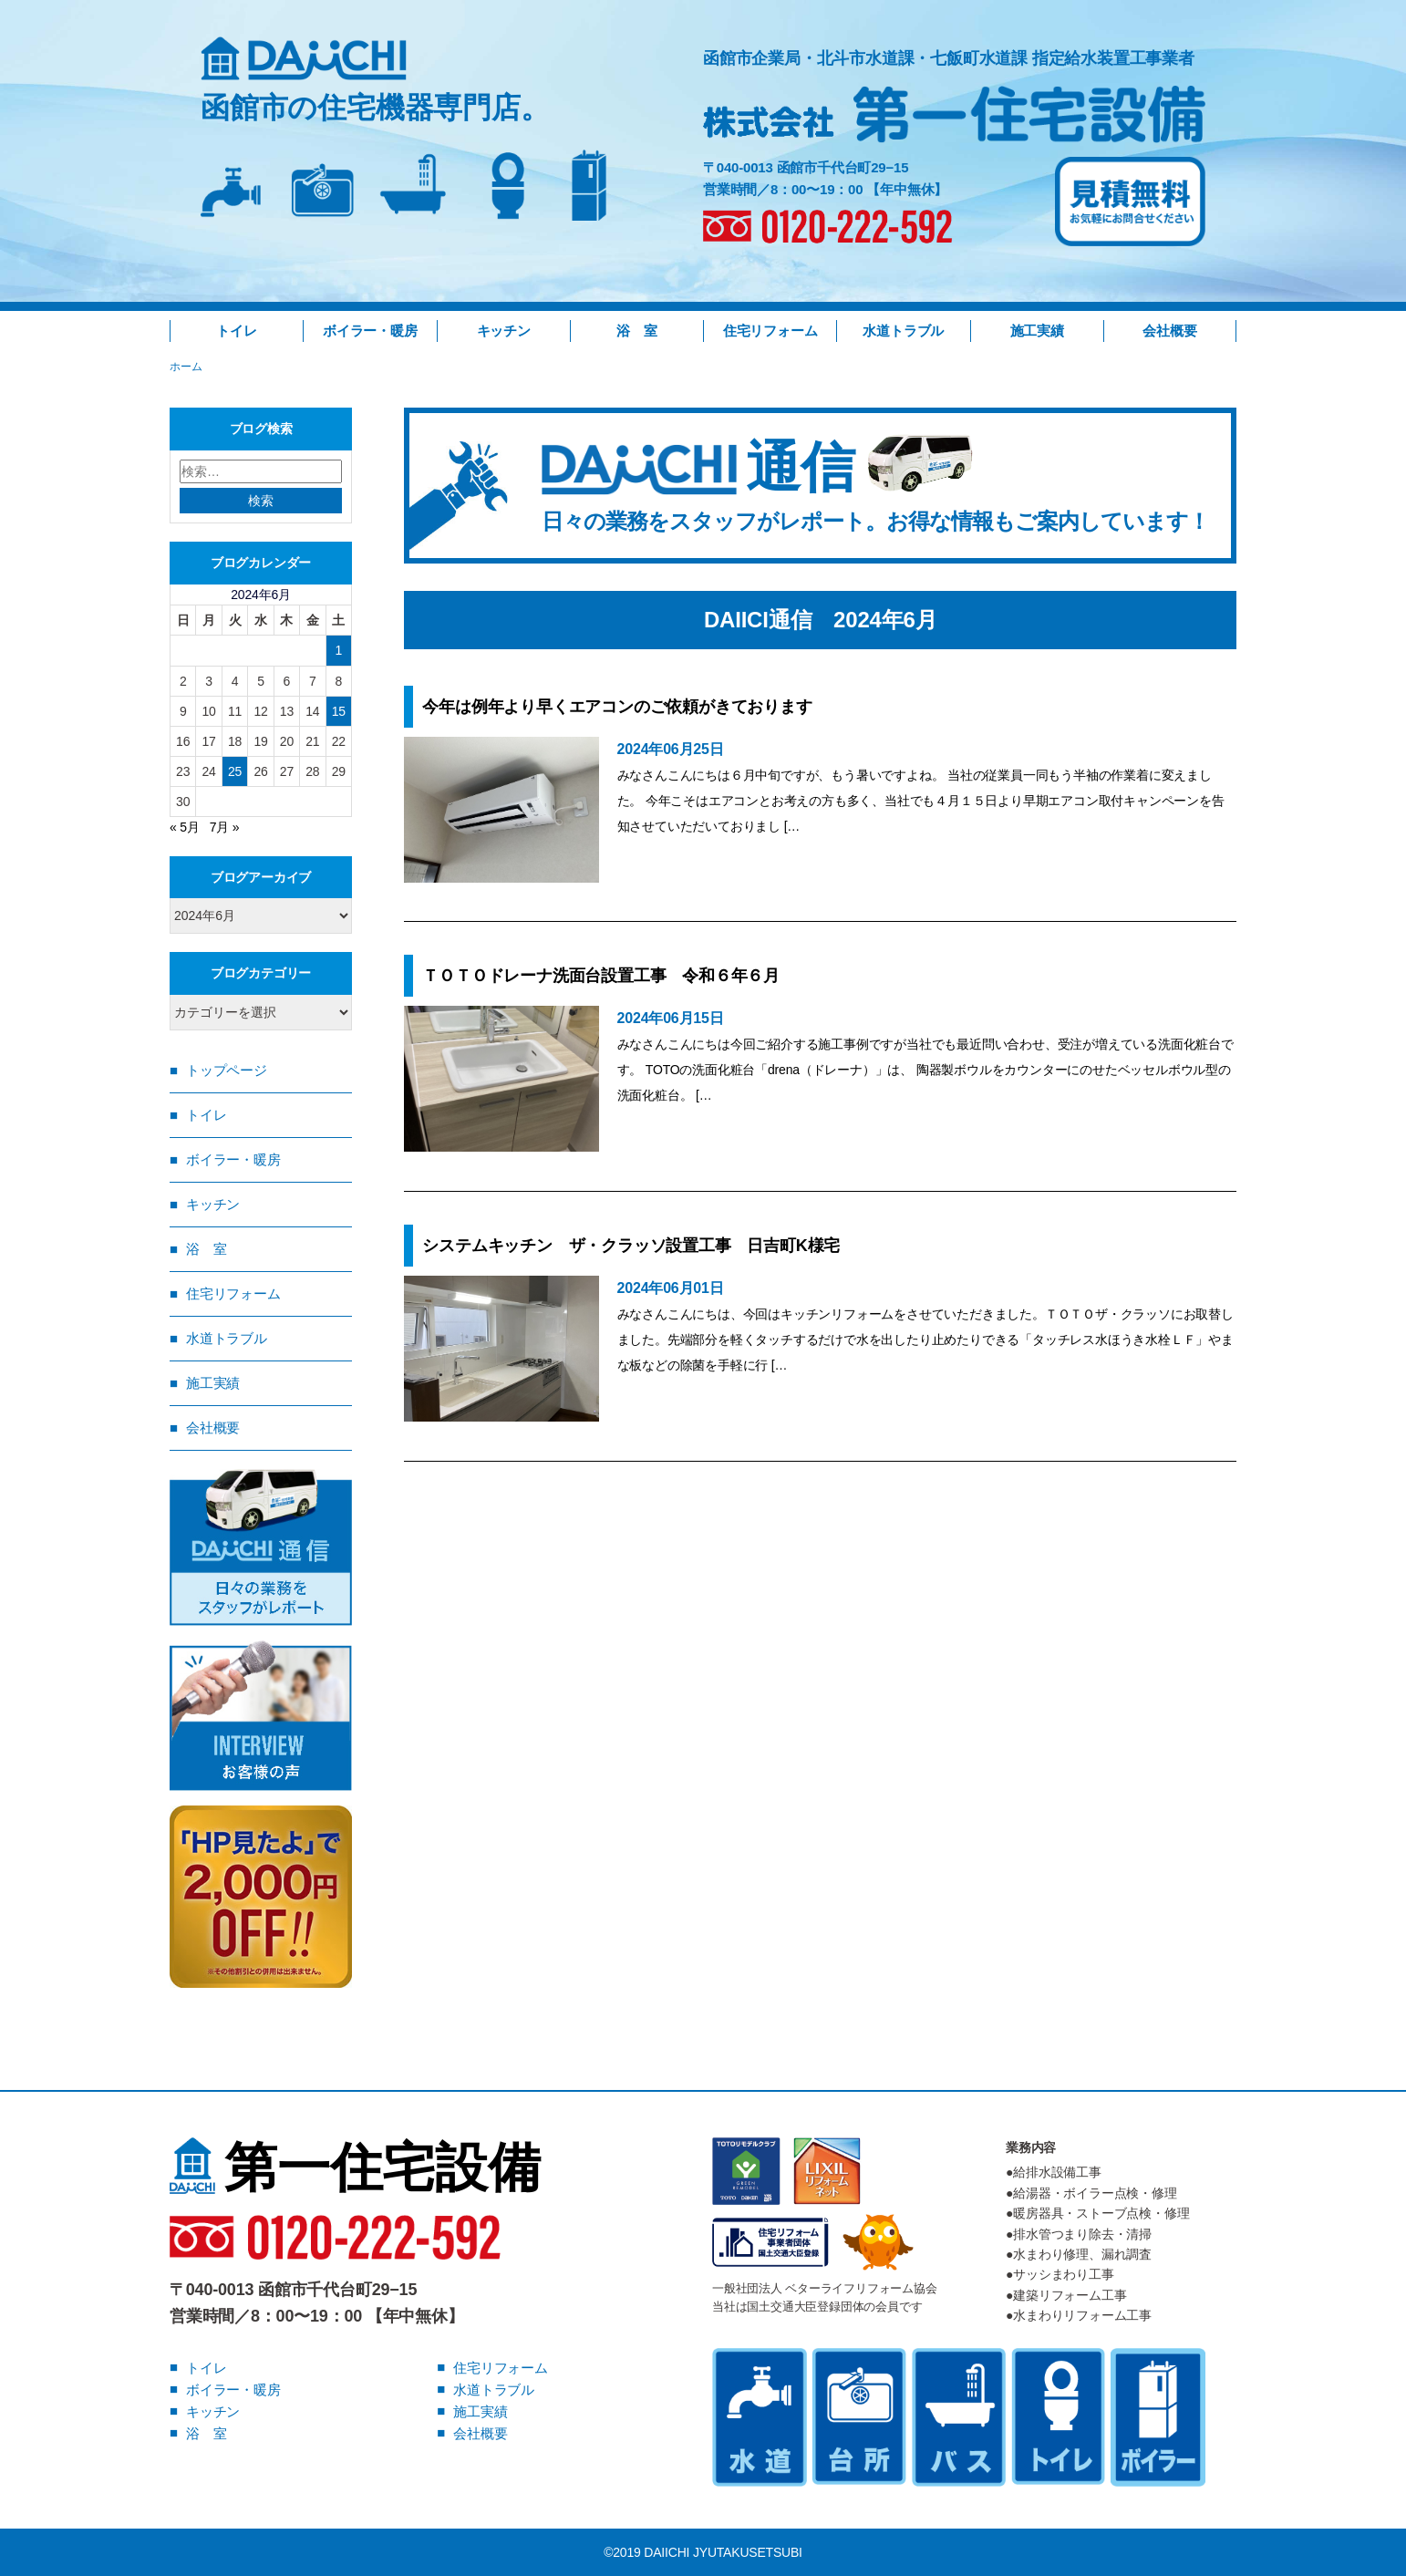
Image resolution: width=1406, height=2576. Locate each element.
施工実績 (1037, 330)
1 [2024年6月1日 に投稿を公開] (338, 650)
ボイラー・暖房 (370, 330)
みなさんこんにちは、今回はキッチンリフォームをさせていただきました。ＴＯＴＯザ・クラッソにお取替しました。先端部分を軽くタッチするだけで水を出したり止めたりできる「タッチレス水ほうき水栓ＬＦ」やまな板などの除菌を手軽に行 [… (925, 1339)
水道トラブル (903, 330)
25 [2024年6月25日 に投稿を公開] (235, 771)
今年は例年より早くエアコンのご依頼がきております (617, 707)
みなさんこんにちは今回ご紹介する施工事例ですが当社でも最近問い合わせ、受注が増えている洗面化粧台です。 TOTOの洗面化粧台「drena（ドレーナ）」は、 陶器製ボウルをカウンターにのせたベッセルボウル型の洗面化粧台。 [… (925, 1069)
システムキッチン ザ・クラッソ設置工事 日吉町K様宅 (631, 1245)
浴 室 (636, 330)
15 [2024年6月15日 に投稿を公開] (339, 711)
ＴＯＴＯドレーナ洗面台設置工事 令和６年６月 (601, 976)
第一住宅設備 (355, 2167)
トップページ (226, 1070)
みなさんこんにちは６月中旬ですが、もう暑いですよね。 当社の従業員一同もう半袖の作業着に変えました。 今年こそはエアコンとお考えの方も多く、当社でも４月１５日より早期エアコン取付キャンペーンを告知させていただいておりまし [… (921, 800)
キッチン (504, 330)
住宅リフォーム (770, 330)
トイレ (236, 330)
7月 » (225, 827)
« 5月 (185, 827)
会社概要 (1169, 330)
